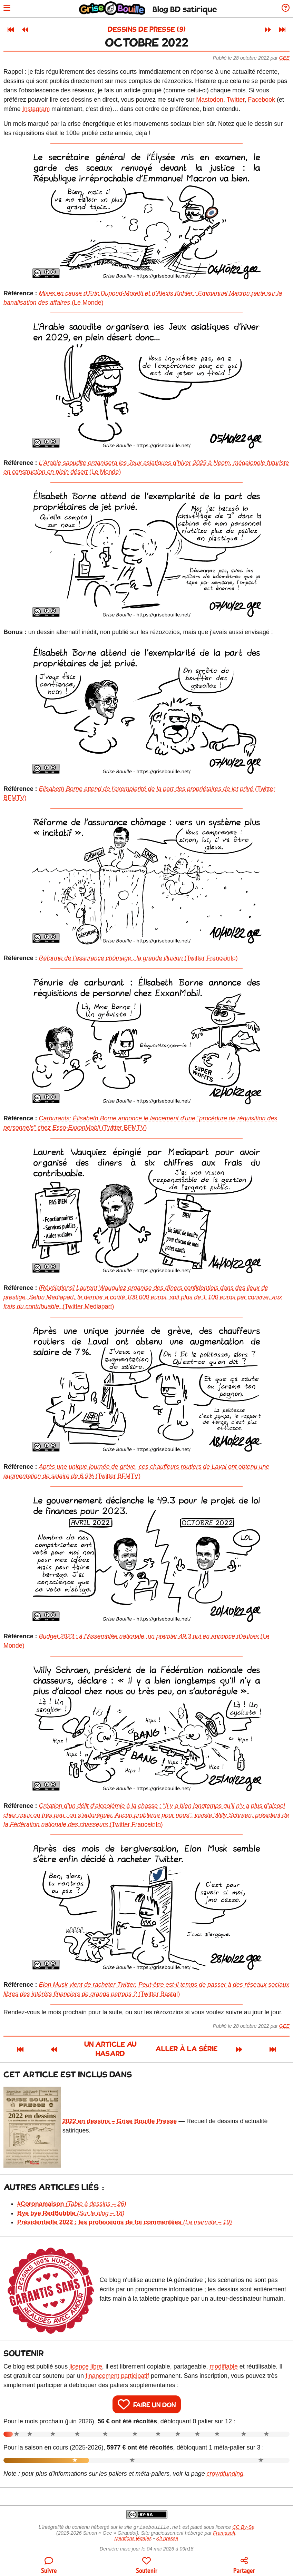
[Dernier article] (282, 29)
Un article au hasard (91, 2045)
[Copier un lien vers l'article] (244, 2565)
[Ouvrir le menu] (8, 9)
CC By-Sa (243, 2520)
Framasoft (224, 2526)
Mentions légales (133, 2532)
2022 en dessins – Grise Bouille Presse (119, 2113)
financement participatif (117, 2368)
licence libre (85, 2359)
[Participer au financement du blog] (146, 2565)
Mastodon (209, 99)
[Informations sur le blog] (284, 9)
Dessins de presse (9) (147, 29)
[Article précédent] (25, 29)
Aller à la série (205, 2045)
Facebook (261, 99)
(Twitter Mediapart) (142, 1297)
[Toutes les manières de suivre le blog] (49, 2565)
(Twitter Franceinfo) (138, 958)
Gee (284, 58)
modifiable (223, 2359)
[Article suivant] (267, 29)
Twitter (236, 99)
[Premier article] (10, 29)
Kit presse (167, 2532)
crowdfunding (225, 2466)
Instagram (36, 108)
